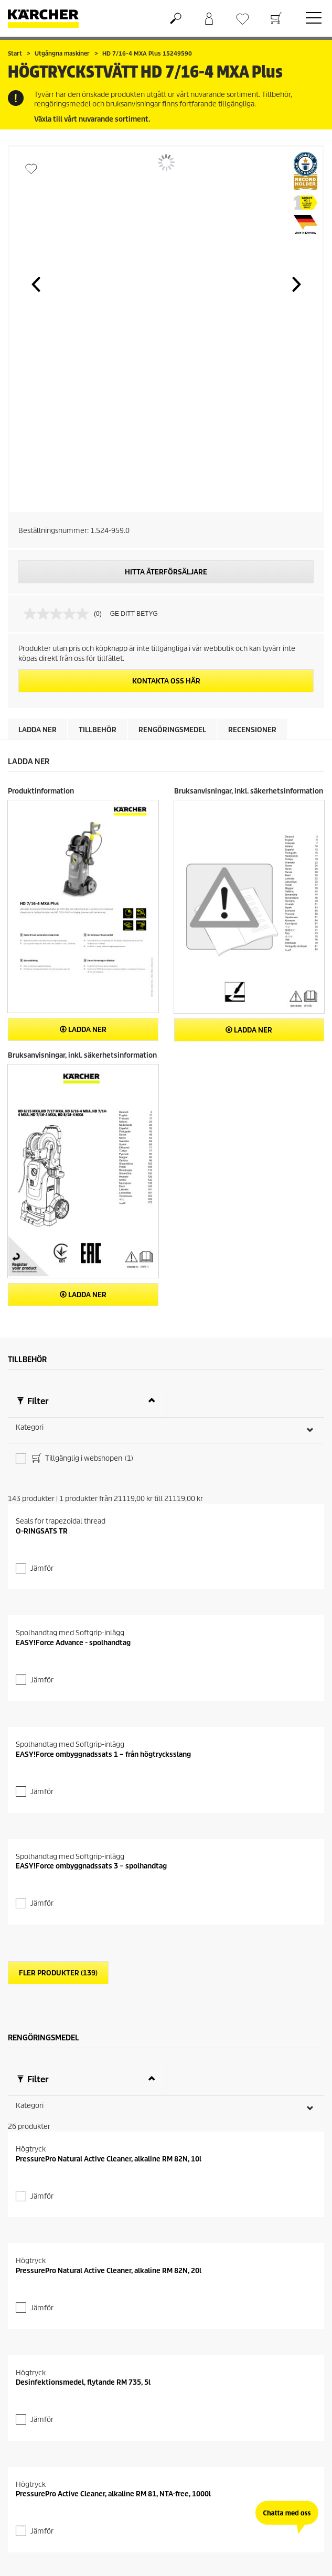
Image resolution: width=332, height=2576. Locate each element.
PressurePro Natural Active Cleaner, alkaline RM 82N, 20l (108, 2270)
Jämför (41, 1568)
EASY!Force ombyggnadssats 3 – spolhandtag (91, 1866)
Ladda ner (37, 729)
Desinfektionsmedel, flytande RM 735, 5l (83, 2382)
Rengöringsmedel (172, 729)
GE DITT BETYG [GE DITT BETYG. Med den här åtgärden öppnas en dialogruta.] (134, 613)
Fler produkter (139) (58, 1973)
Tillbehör (97, 729)
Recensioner (252, 729)
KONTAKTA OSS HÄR (166, 681)
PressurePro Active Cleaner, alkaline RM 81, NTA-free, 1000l (113, 2494)
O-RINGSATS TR (42, 1531)
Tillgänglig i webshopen (81, 1459)
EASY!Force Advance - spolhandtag (73, 1642)
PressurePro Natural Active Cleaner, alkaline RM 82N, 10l (108, 2159)
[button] (36, 284)
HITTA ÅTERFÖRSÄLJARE (166, 572)
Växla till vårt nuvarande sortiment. (92, 119)
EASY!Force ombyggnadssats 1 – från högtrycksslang (103, 1754)
